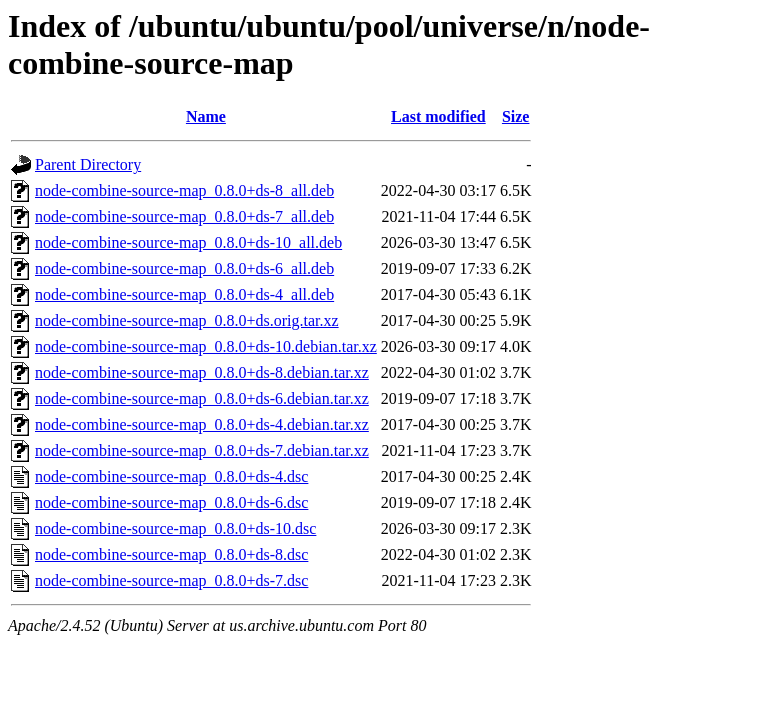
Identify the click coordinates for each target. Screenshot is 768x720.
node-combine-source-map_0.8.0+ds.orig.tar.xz (187, 320)
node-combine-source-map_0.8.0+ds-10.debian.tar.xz (206, 346)
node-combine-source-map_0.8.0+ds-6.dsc (171, 502)
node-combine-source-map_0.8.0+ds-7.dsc (171, 580)
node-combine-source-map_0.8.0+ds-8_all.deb (184, 190)
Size (516, 116)
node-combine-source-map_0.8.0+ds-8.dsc (171, 554)
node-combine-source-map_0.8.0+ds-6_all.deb (184, 268)
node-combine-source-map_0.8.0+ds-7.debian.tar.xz (202, 450)
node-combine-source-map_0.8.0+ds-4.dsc (171, 476)
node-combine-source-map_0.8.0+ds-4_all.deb (184, 294)
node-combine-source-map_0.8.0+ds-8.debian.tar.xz (202, 372)
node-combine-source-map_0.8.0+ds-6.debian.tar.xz (202, 398)
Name (206, 116)
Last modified (438, 116)
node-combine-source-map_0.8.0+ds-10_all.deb (188, 242)
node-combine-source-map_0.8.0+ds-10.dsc (175, 528)
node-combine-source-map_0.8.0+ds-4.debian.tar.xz (202, 424)
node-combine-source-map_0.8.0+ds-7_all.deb (184, 216)
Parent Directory (88, 164)
